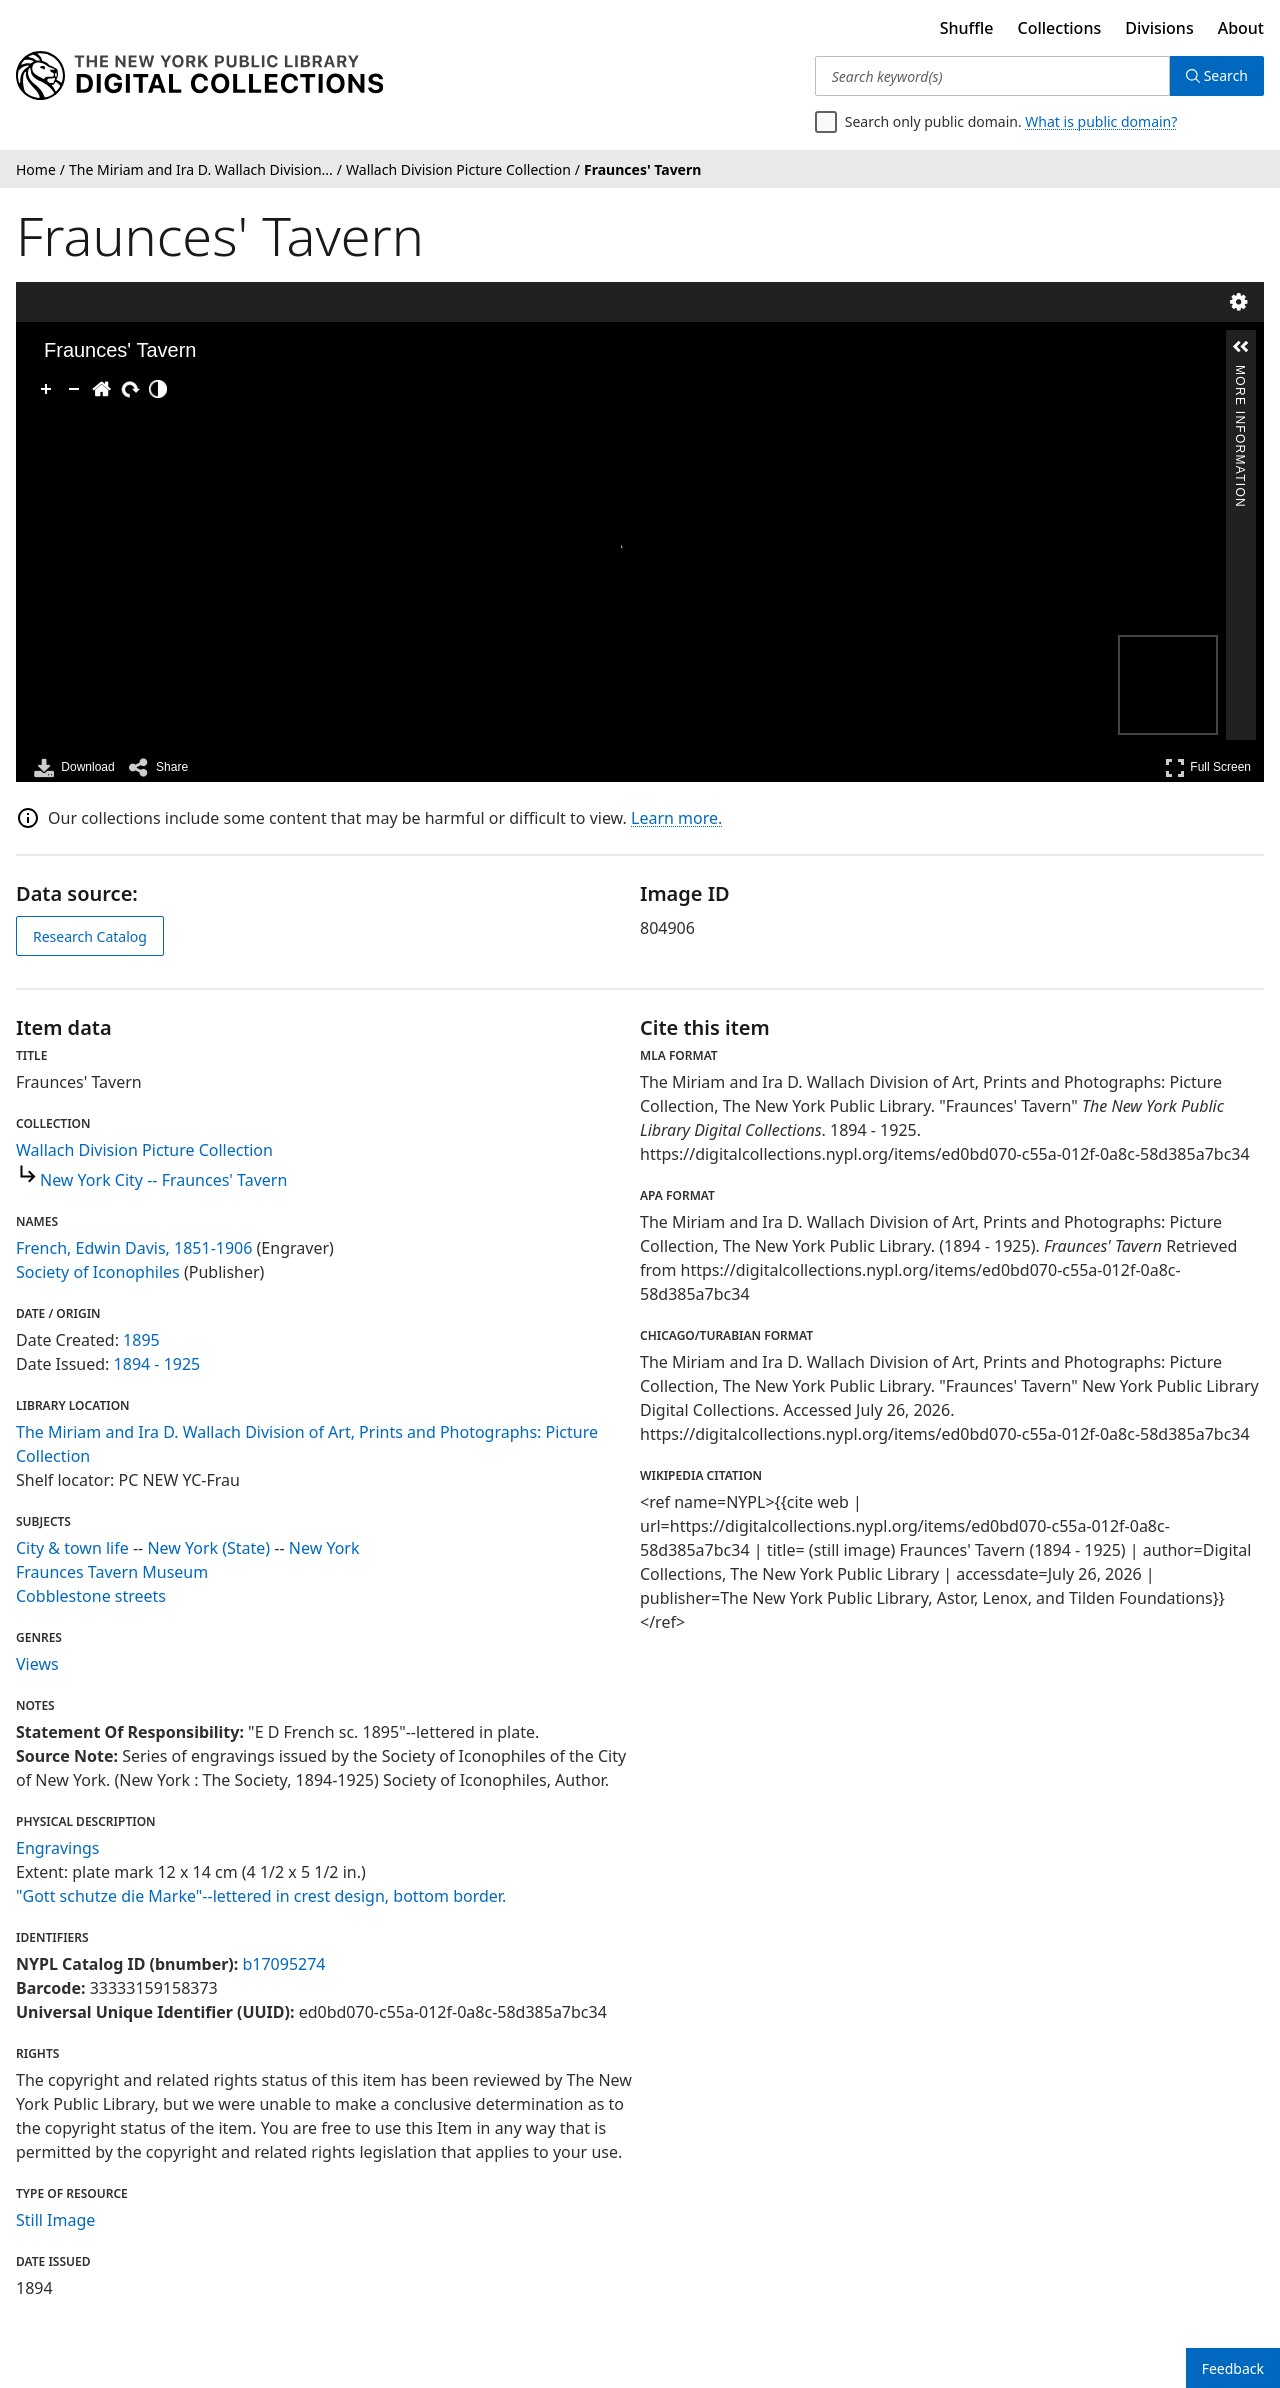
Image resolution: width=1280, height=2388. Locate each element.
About (1241, 28)
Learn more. (676, 818)
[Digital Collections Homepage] (199, 76)
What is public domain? (1101, 121)
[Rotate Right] (130, 389)
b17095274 (283, 1964)
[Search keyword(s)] (992, 76)
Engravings (58, 1848)
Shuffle (967, 28)
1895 (141, 1340)
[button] (1241, 347)
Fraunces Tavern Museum (112, 1572)
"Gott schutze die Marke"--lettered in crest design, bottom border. (261, 1896)
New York (324, 1548)
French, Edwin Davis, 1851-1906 (134, 1248)
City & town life (72, 1548)
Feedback (1233, 2368)
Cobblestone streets (91, 1596)
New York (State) (208, 1548)
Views (37, 1664)
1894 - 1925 (157, 1364)
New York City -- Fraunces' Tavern (163, 1180)
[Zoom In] (46, 389)
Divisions (1159, 28)
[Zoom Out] (74, 389)
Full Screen (1208, 767)
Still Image (55, 2220)
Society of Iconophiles (98, 1272)
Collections (1060, 28)
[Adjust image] (158, 389)
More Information (1240, 373)
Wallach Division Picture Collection (144, 1150)
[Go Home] (102, 389)
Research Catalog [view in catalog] (90, 936)
